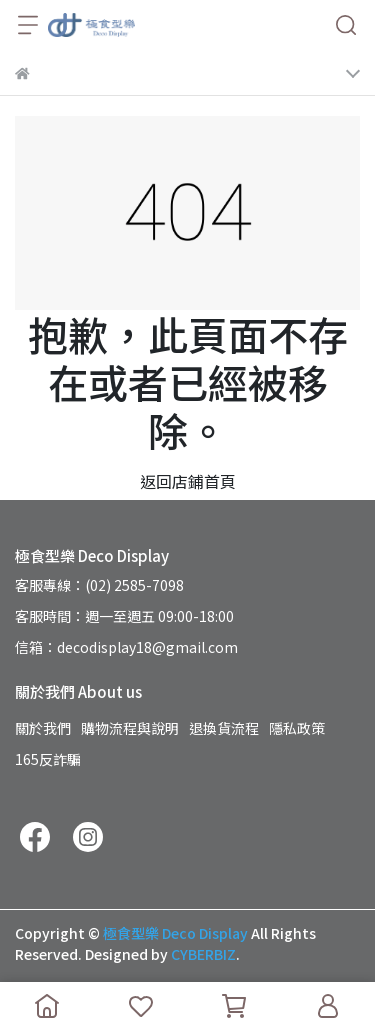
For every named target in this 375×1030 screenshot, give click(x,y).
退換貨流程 (224, 728)
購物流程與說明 (130, 728)
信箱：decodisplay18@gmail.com (126, 647)
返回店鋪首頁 (188, 481)
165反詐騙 (48, 759)
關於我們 (43, 728)
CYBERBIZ (203, 954)
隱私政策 (297, 728)
